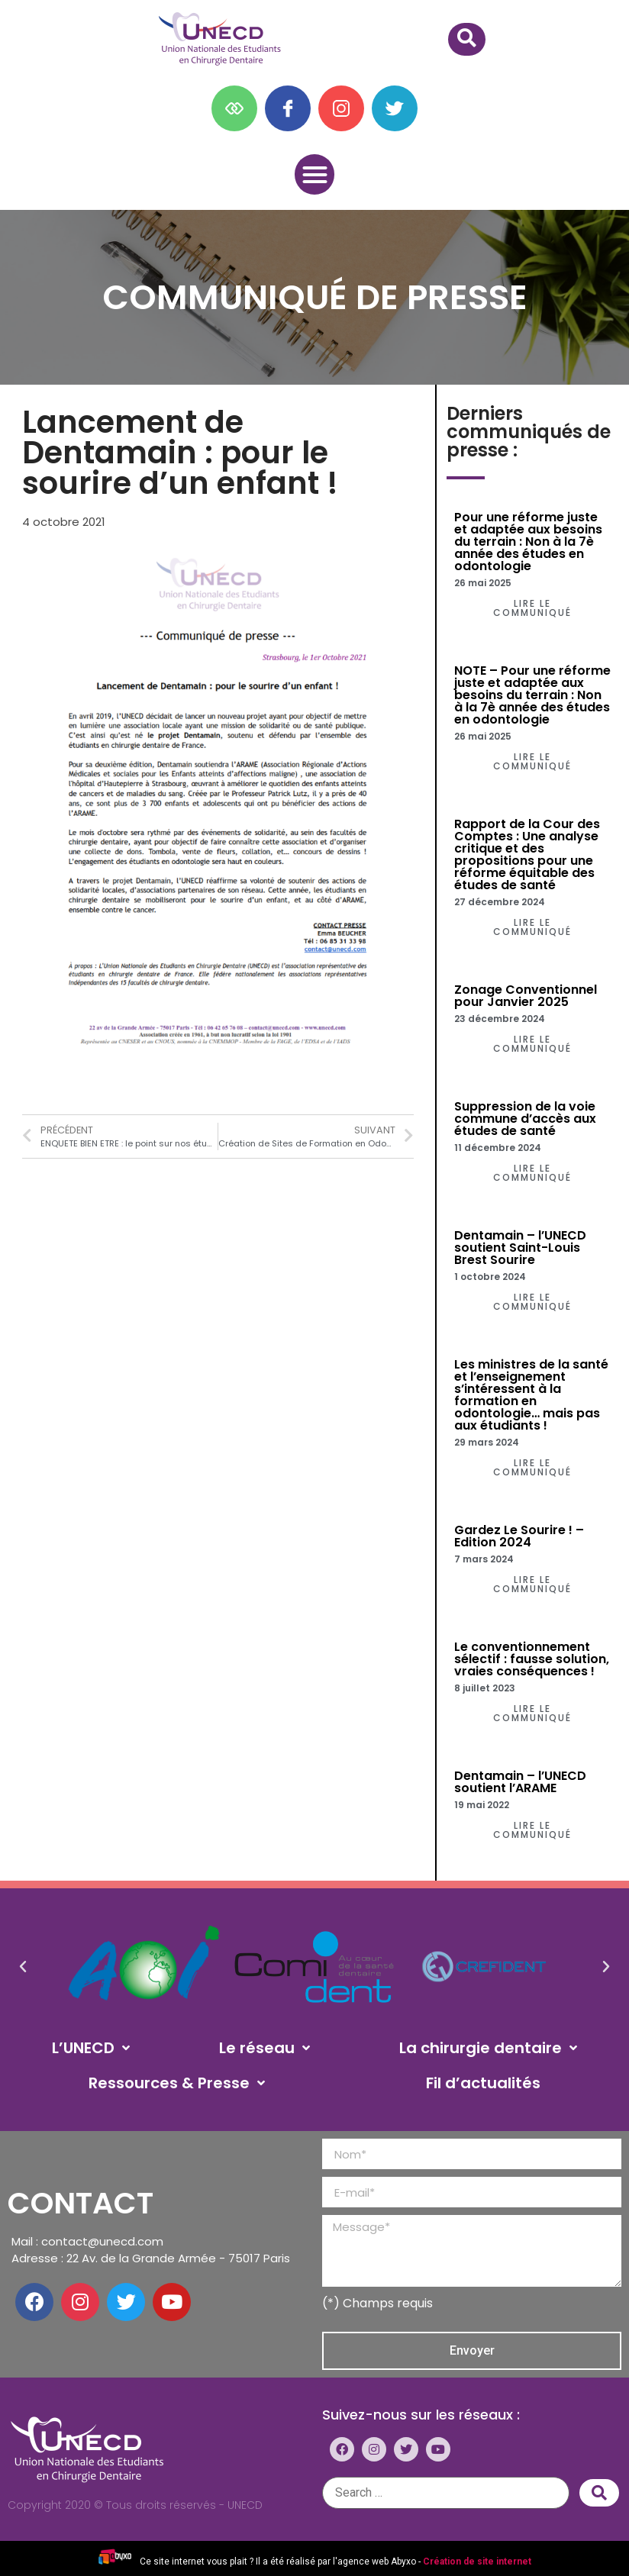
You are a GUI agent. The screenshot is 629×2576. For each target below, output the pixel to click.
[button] (315, 174)
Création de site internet (477, 2561)
